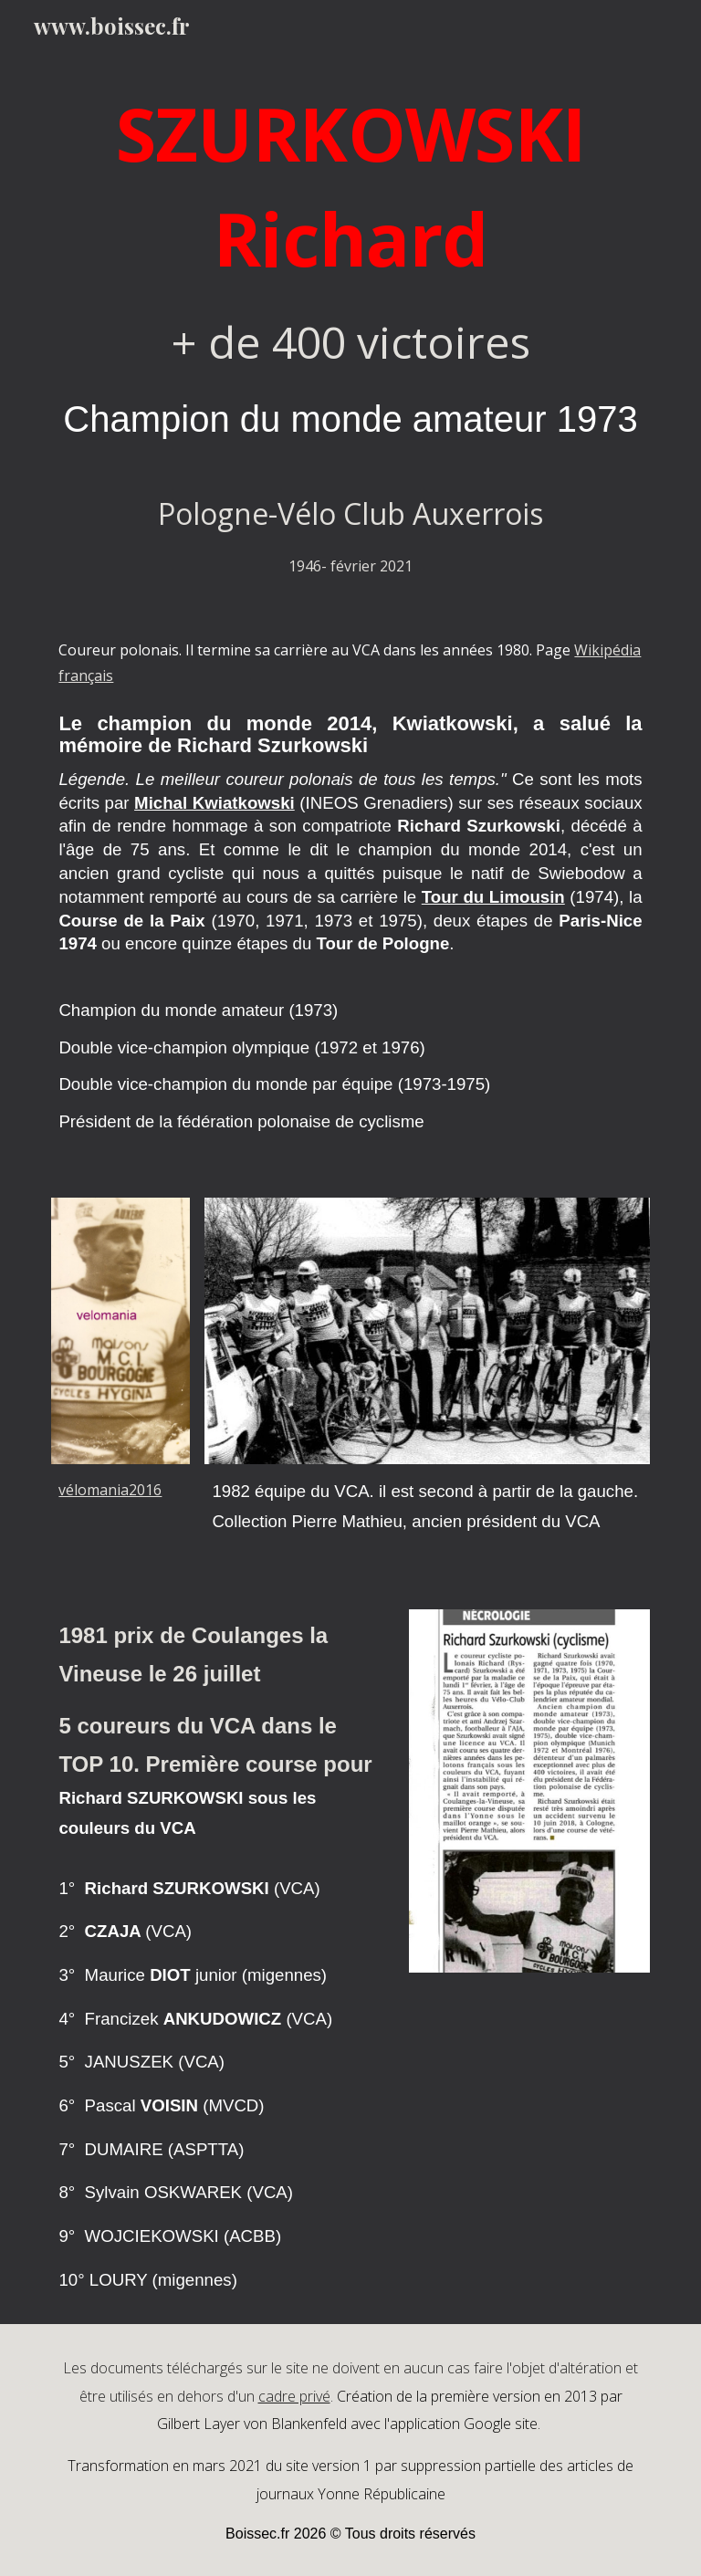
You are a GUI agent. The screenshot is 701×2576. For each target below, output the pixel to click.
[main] (350, 329)
